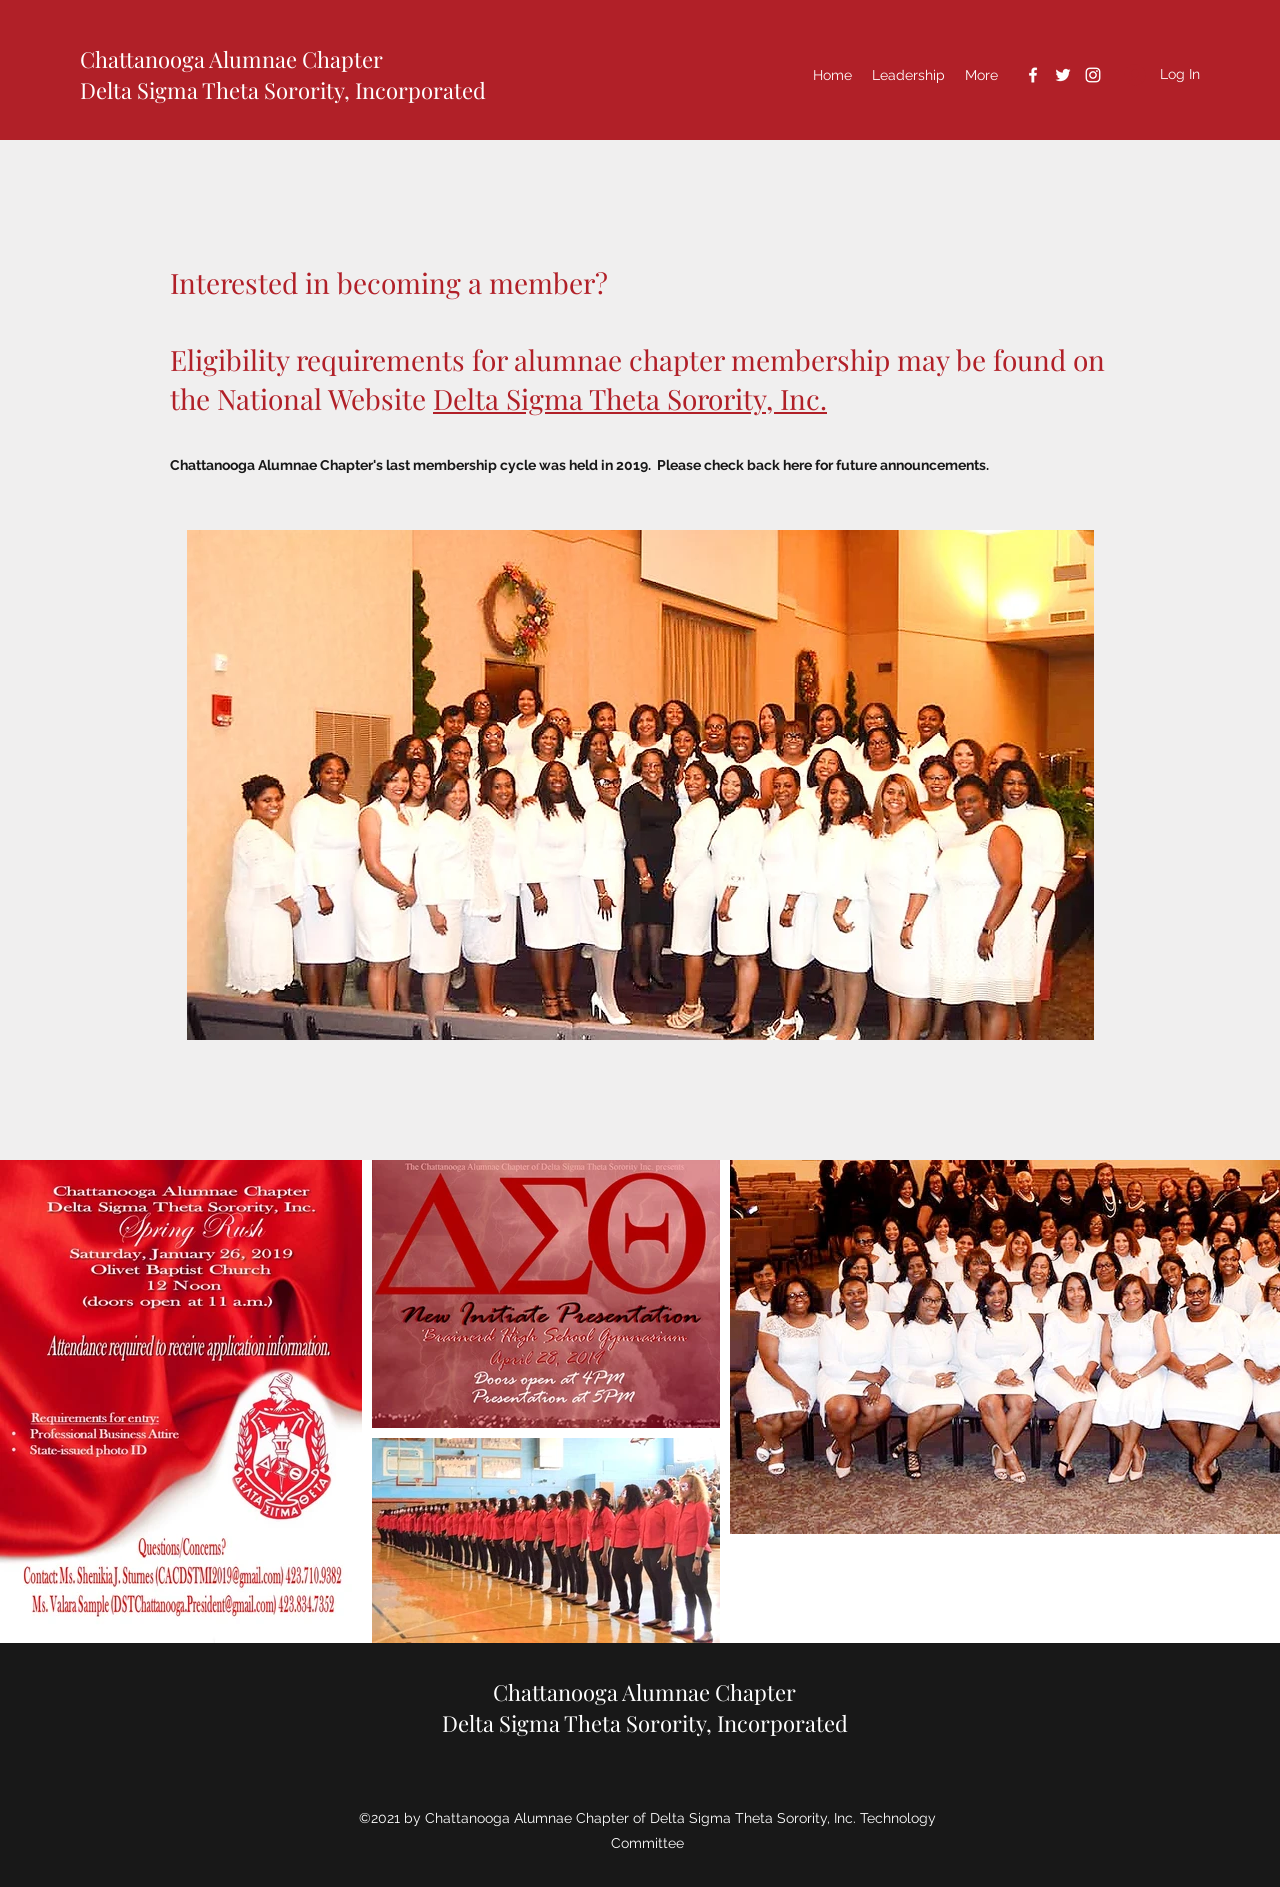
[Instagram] (1093, 75)
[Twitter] (1063, 75)
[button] (908, 75)
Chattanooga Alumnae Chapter (231, 59)
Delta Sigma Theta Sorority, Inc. (630, 398)
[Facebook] (1033, 75)
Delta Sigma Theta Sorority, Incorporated (283, 90)
